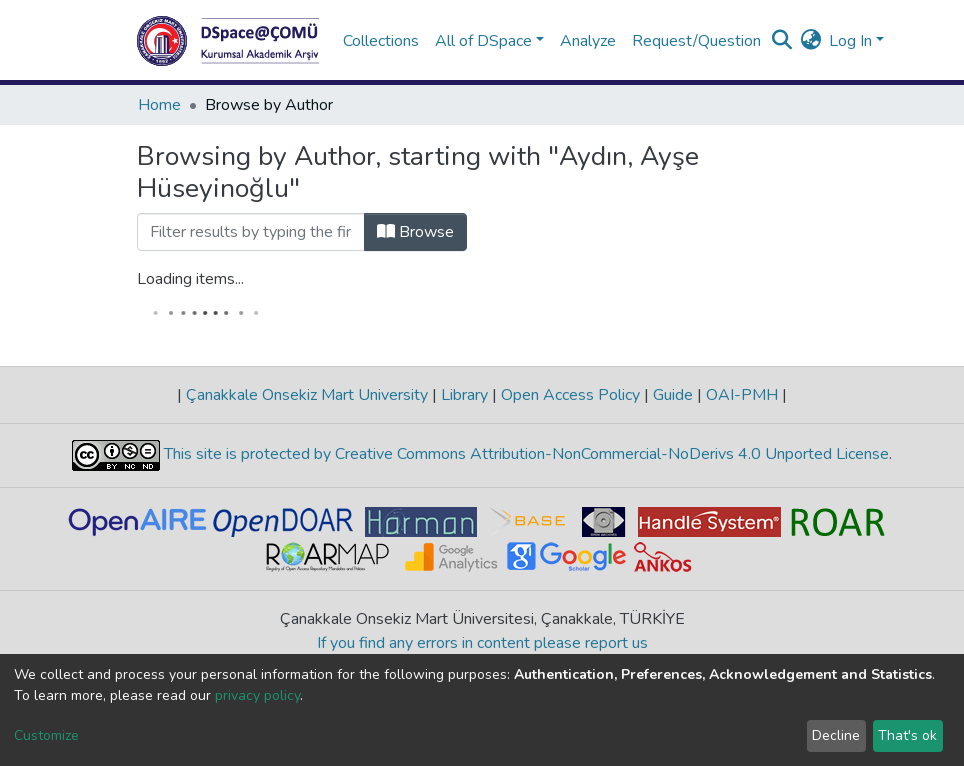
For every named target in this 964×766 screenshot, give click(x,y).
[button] (810, 41)
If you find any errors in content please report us (482, 643)
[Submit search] (781, 41)
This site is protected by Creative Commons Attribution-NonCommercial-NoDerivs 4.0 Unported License (524, 454)
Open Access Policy (570, 395)
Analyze (588, 41)
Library (464, 395)
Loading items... (190, 279)
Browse (415, 232)
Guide (673, 395)
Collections (381, 41)
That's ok (907, 735)
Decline (836, 735)
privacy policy (257, 695)
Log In (850, 41)
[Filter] (251, 232)
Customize (46, 735)
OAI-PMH (742, 395)
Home (159, 105)
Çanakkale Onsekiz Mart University (307, 395)
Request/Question (696, 41)
